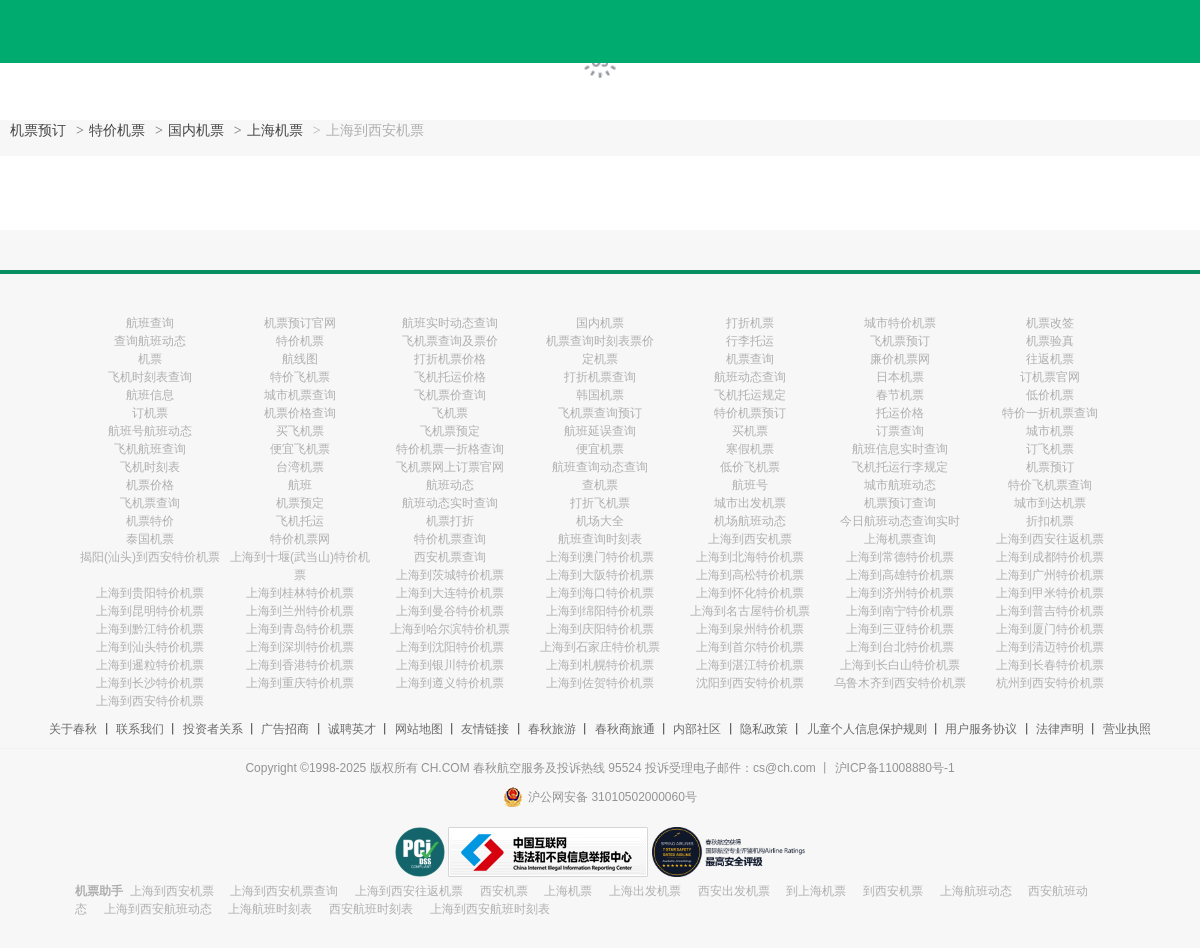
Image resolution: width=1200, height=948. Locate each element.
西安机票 (504, 891)
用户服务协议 (981, 729)
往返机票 (1050, 359)
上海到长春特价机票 (1050, 665)
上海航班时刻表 (270, 909)
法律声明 (1060, 729)
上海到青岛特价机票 (300, 629)
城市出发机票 (750, 503)
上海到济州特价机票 (900, 593)
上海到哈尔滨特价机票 (450, 629)
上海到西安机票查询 (284, 891)
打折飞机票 (600, 503)
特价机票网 (300, 539)
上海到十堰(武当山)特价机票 (300, 566)
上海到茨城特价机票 (450, 575)
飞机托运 (300, 521)
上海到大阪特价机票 (600, 575)
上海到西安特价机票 (150, 701)
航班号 (750, 485)
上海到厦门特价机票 (1050, 629)
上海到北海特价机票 (750, 557)
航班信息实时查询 (900, 449)
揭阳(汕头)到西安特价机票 (150, 557)
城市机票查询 (300, 395)
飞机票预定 (450, 431)
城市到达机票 (1050, 503)
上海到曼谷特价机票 (450, 611)
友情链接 (485, 729)
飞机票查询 (150, 503)
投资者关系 (213, 729)
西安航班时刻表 (371, 909)
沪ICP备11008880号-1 (895, 768)
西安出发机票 (734, 891)
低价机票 (1050, 395)
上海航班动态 (976, 891)
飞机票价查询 (450, 395)
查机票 (600, 485)
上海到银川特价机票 (450, 665)
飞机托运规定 (750, 395)
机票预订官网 (300, 323)
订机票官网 (1050, 377)
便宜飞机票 (300, 449)
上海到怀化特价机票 (750, 593)
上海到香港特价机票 (300, 665)
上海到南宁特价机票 (900, 611)
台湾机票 (300, 467)
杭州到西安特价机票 (1050, 683)
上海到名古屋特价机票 (750, 611)
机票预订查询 (900, 503)
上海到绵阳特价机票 (600, 611)
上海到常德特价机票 (900, 557)
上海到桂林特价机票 (300, 593)
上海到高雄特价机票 (900, 575)
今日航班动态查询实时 (900, 521)
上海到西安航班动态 (158, 909)
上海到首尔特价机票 (750, 647)
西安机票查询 (450, 557)
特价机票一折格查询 (450, 449)
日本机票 (900, 377)
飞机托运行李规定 (900, 467)
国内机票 (196, 130)
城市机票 (1050, 431)
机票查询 (750, 359)
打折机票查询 (600, 377)
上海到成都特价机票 (1050, 557)
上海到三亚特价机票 (900, 629)
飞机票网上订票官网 (450, 467)
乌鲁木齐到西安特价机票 (900, 683)
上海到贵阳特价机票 (150, 593)
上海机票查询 (900, 539)
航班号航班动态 (150, 431)
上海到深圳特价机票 (300, 647)
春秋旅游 (552, 729)
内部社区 (697, 729)
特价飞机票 (300, 377)
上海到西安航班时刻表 (490, 909)
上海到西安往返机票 (1050, 539)
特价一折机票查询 (1050, 413)
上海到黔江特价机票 (150, 629)
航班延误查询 (600, 431)
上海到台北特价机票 (900, 647)
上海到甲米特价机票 (1050, 593)
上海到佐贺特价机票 (600, 683)
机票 (150, 359)
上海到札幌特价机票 (600, 665)
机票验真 (1050, 341)
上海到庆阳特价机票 (600, 629)
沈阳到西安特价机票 (750, 683)
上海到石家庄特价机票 (600, 647)
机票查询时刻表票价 (600, 341)
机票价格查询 (300, 413)
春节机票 (900, 395)
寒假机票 (750, 449)
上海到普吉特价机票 (1050, 611)
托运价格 (900, 413)
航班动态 (450, 485)
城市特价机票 (900, 323)
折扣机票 (1050, 521)
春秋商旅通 (625, 729)
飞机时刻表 (150, 467)
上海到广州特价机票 (1050, 575)
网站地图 (419, 729)
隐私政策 (764, 729)
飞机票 (450, 413)
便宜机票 (600, 449)
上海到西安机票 (750, 539)
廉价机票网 (900, 359)
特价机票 (117, 130)
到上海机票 (816, 891)
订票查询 (900, 431)
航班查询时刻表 (600, 539)
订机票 (150, 413)
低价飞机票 (750, 467)
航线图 (300, 359)
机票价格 (150, 485)
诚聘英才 (352, 729)
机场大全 (600, 521)
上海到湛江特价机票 (750, 665)
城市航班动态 (900, 485)
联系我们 (140, 729)
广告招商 (285, 729)
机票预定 (300, 503)
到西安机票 (893, 891)
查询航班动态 (150, 341)
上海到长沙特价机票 (150, 683)
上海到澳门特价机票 (600, 557)
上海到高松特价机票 (750, 575)
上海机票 (275, 130)
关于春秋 (73, 729)
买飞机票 (300, 431)
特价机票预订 (750, 413)
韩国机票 (600, 395)
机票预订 (38, 130)
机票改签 (1050, 323)
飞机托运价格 (450, 377)
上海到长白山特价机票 (900, 665)
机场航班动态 (750, 521)
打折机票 (750, 323)
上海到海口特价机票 (600, 593)
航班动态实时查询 (450, 503)
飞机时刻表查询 (150, 377)
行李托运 (750, 341)
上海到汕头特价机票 (150, 647)
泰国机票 (150, 539)
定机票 (600, 359)
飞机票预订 (900, 341)
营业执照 (1127, 729)
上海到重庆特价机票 (300, 683)
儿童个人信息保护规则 (867, 729)
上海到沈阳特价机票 (450, 647)
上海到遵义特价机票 (450, 683)
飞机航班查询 (150, 449)
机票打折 (450, 521)
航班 (300, 485)
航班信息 (150, 395)
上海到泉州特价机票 (750, 629)
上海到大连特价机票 (450, 593)
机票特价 (150, 521)
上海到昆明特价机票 (150, 611)
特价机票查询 (450, 539)
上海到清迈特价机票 (1050, 647)
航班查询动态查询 (600, 467)
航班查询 (150, 323)
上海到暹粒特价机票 (150, 665)
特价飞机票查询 (1050, 485)
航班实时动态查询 (450, 323)
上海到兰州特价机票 (300, 611)
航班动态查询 (750, 377)
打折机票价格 (450, 359)
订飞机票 (1050, 449)
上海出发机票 (645, 891)
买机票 (750, 431)
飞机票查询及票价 (450, 341)
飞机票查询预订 (600, 413)
